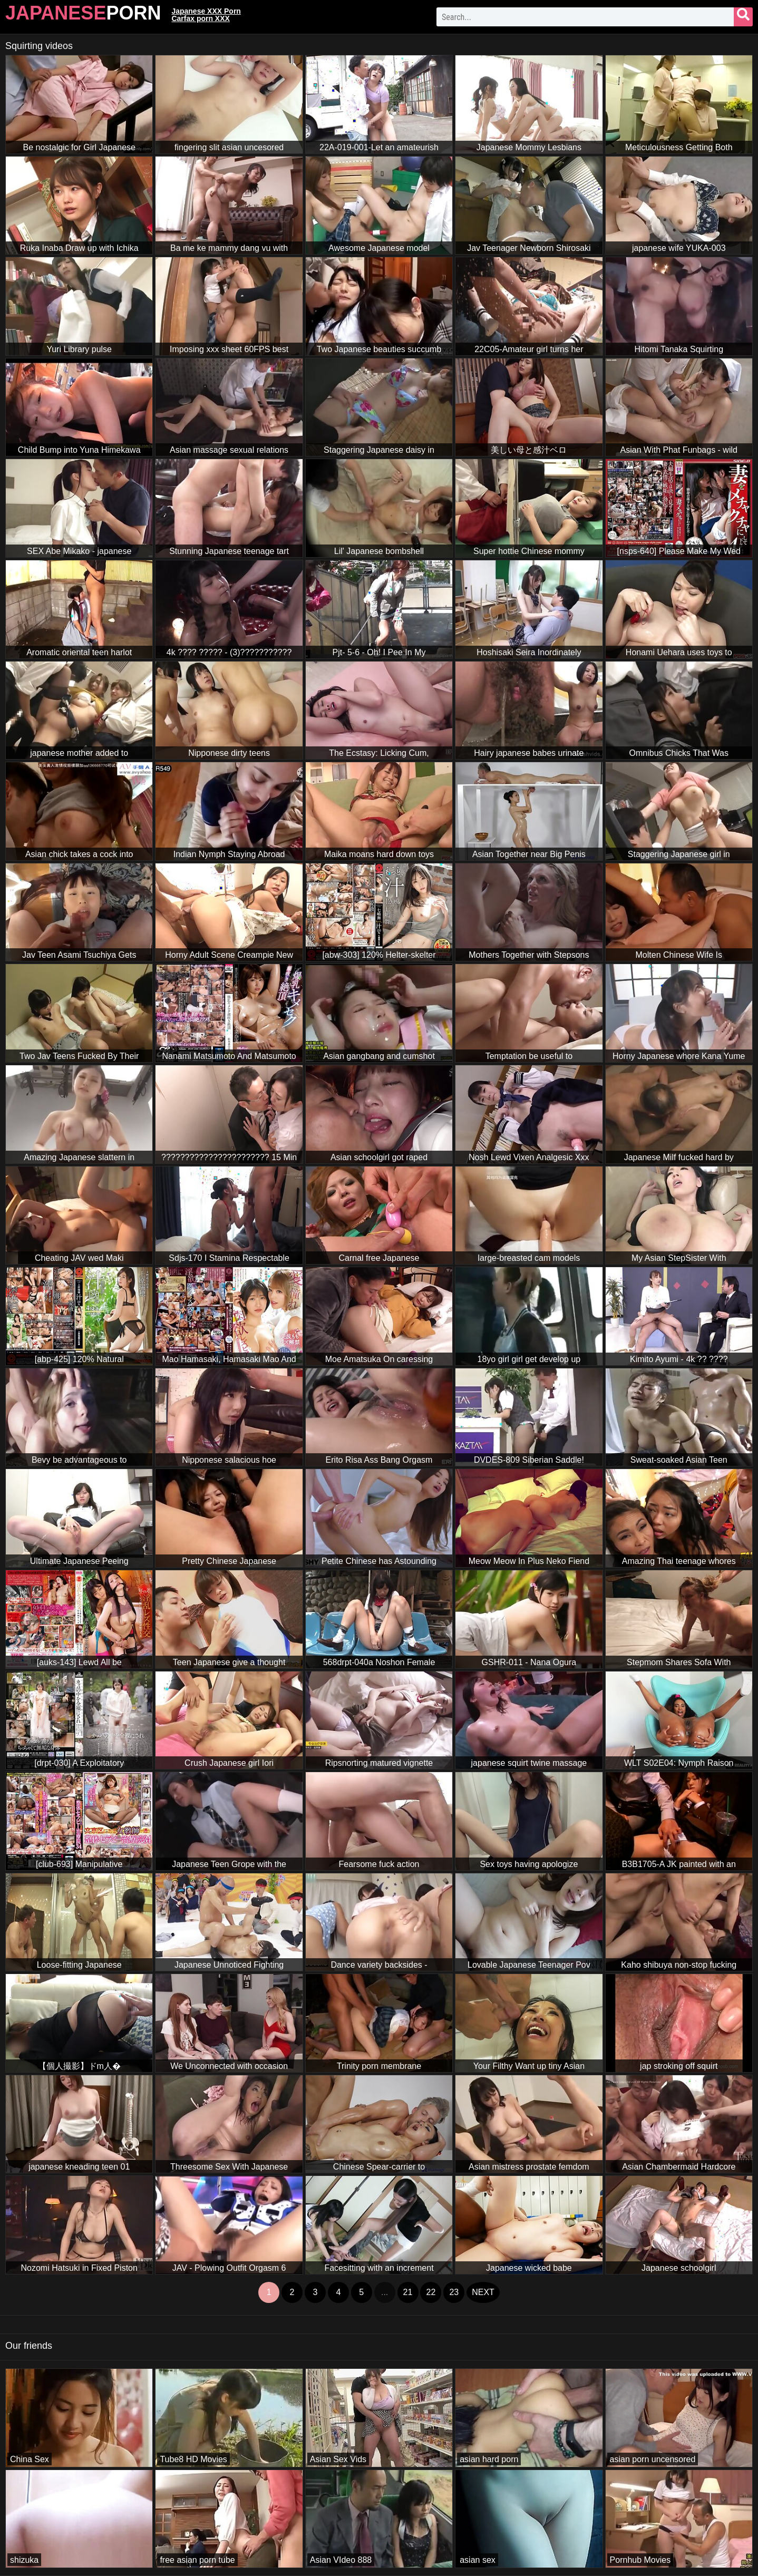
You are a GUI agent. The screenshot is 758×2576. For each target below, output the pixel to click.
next (483, 2292)
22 (430, 2292)
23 (454, 2292)
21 (408, 2292)
